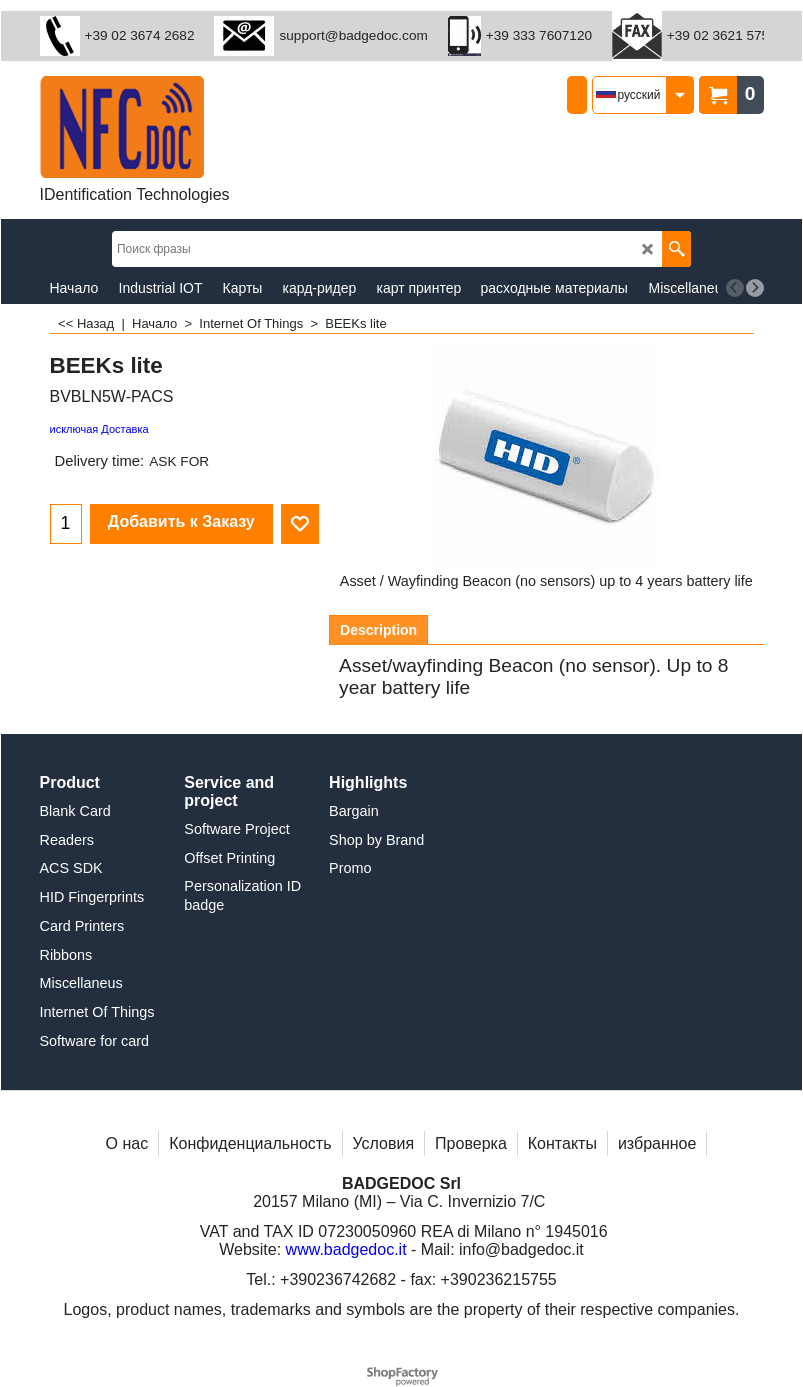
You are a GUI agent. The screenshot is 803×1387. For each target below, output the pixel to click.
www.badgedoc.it (346, 1249)
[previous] (735, 288)
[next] (755, 288)
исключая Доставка (99, 429)
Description (378, 630)
